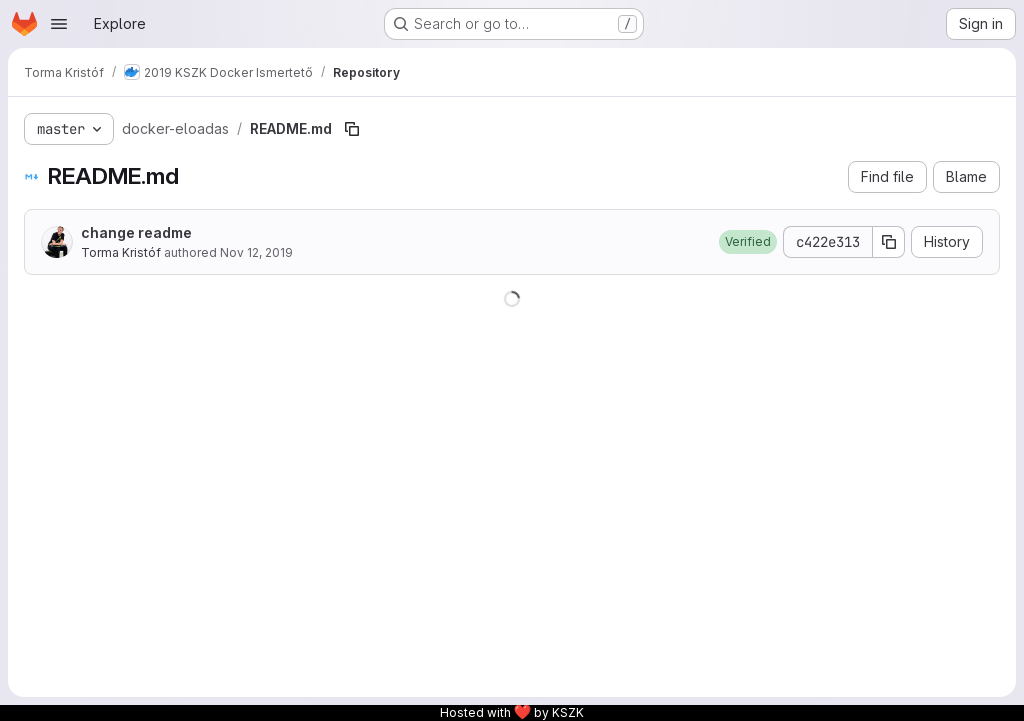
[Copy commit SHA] (889, 242)
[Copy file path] (352, 129)
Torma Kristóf (121, 252)
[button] (748, 242)
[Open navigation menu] (59, 24)
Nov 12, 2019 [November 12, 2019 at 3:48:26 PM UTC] (256, 252)
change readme (136, 232)
